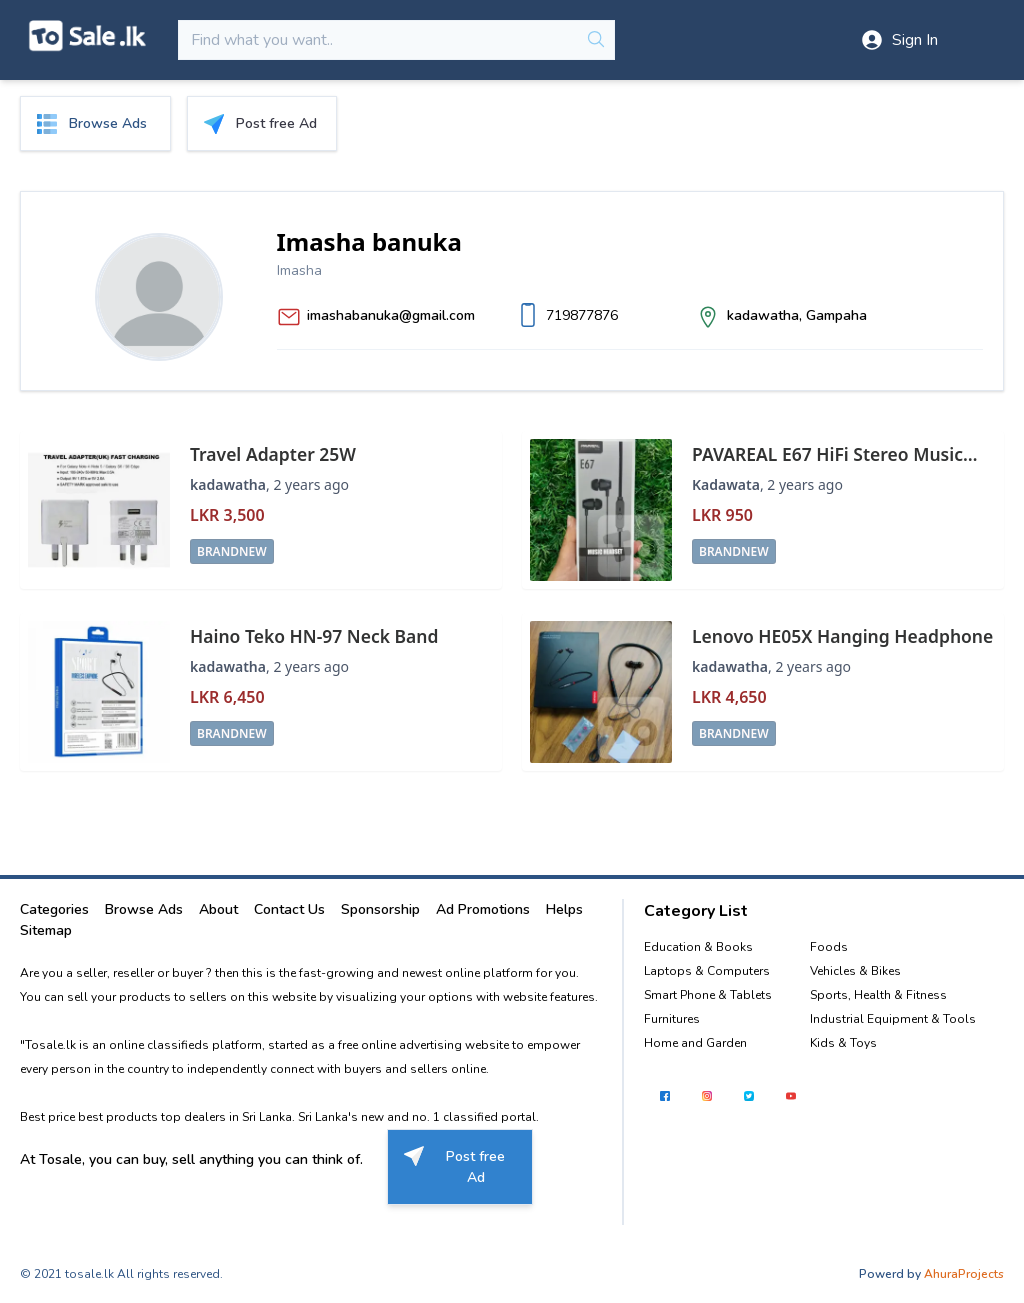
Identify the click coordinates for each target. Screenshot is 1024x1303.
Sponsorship (380, 909)
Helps (564, 909)
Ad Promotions (483, 909)
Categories (54, 909)
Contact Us (289, 909)
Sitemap (46, 930)
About (218, 909)
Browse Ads (144, 909)
